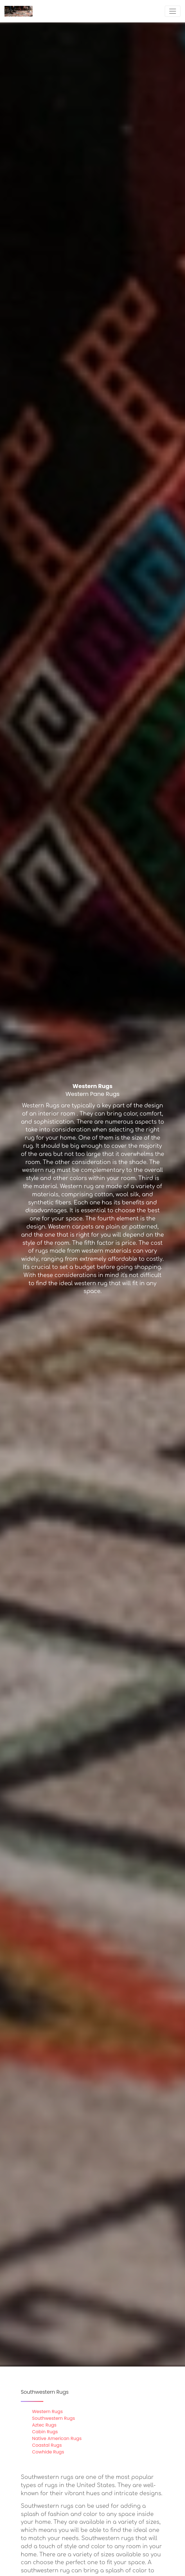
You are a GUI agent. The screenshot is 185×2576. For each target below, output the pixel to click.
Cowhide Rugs (48, 2452)
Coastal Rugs (47, 2445)
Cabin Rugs (45, 2431)
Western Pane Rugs (92, 1094)
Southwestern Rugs (53, 2418)
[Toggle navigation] (173, 11)
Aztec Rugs (44, 2425)
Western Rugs (47, 2411)
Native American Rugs (57, 2438)
